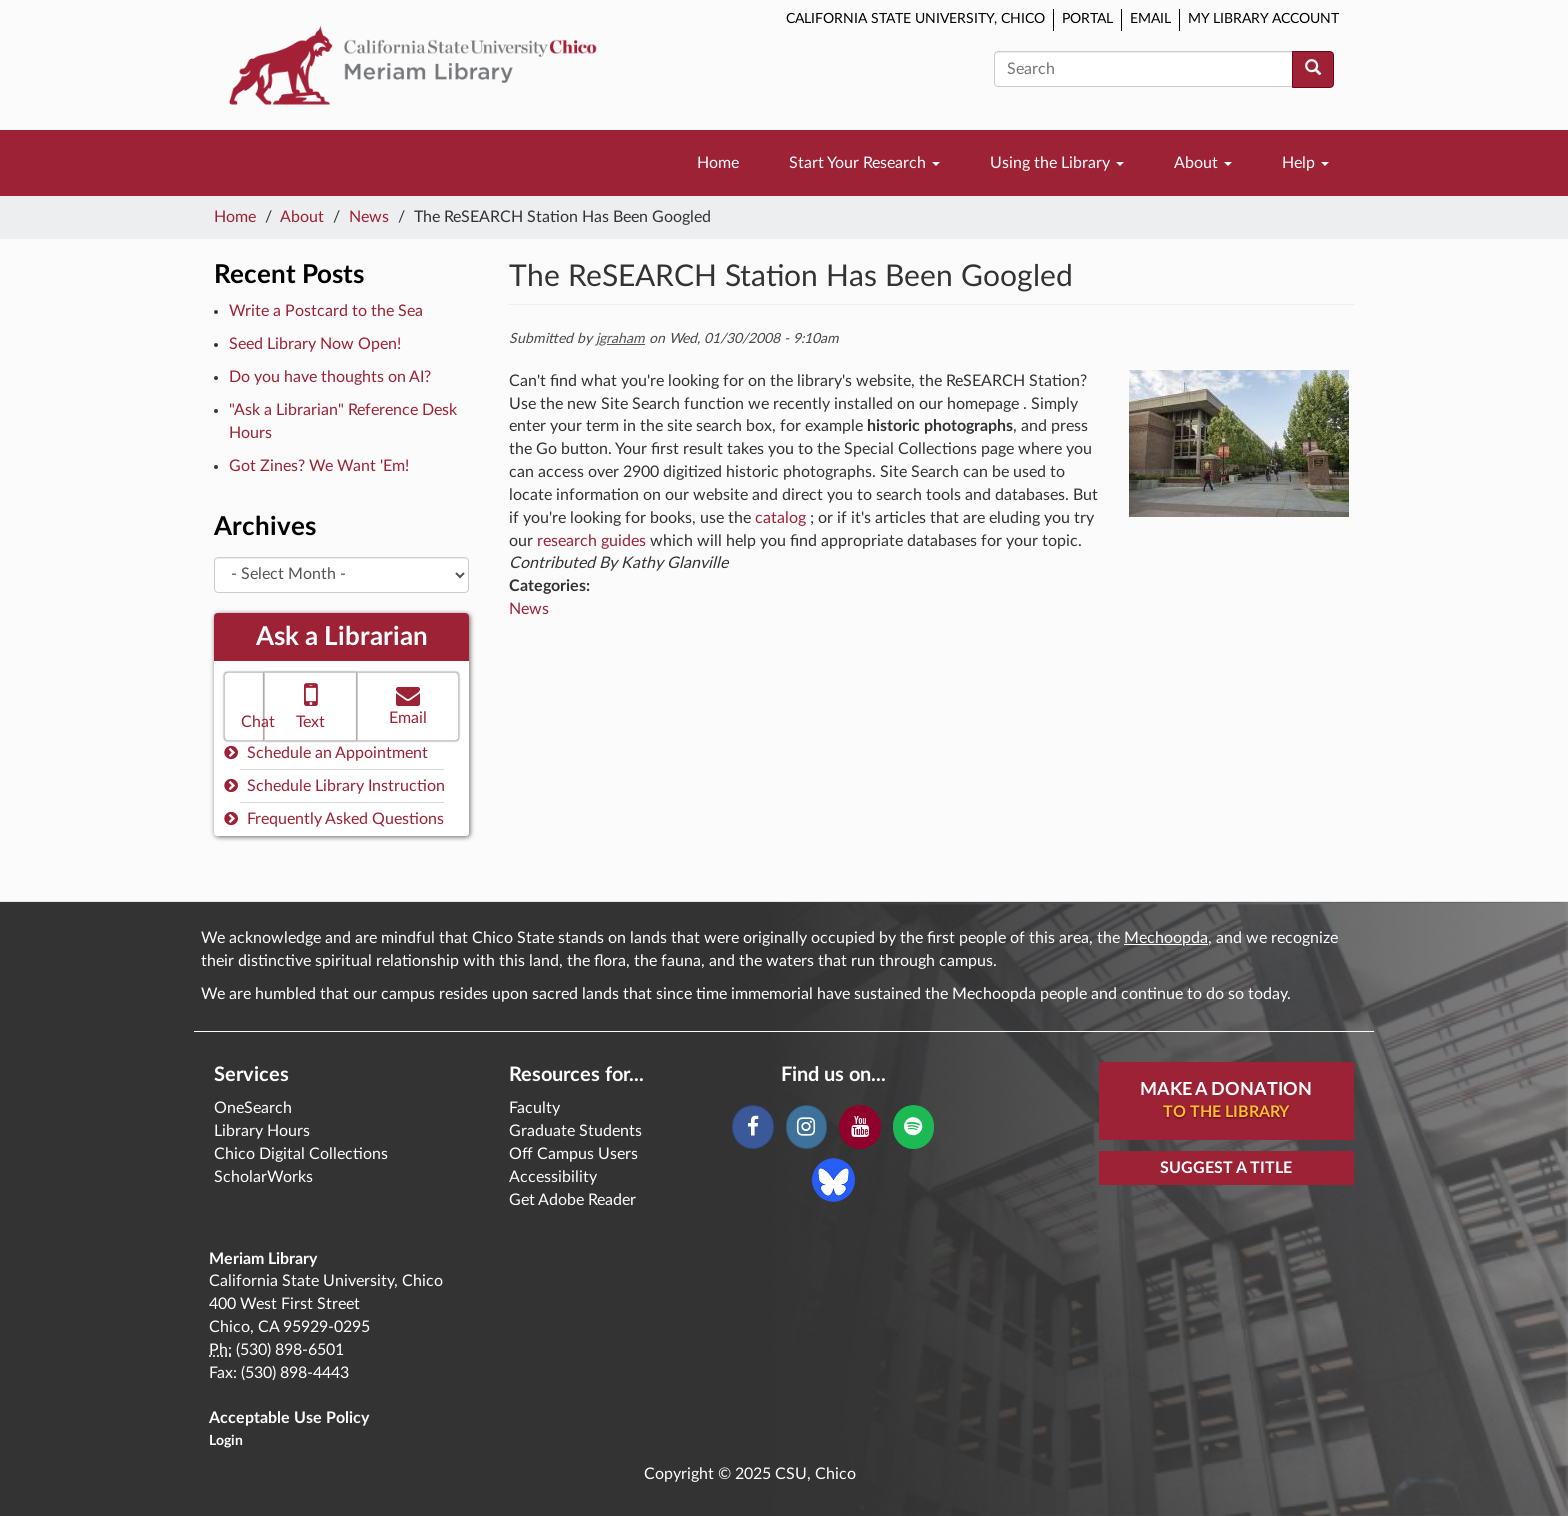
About (1203, 163)
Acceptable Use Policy (289, 1418)
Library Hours (262, 1131)
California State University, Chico (915, 19)
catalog (780, 518)
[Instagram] (806, 1127)
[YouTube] (859, 1127)
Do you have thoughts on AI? (330, 377)
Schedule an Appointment (326, 752)
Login (226, 1441)
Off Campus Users (573, 1154)
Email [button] (408, 704)
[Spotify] (913, 1127)
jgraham (620, 339)
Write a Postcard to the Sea (326, 311)
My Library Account (1263, 19)
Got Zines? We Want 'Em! (319, 466)
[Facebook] (752, 1127)
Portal (1087, 19)
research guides (591, 541)
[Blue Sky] (833, 1179)
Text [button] (310, 704)
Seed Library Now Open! (315, 344)
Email (1150, 19)
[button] (244, 706)
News (369, 217)
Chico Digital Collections (301, 1154)
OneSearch (253, 1108)
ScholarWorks (263, 1177)
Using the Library (1057, 163)
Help (1305, 163)
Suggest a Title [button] (1226, 1168)
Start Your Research (864, 163)
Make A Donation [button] (1226, 1102)
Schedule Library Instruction (334, 785)
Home (718, 163)
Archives (265, 527)
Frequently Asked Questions (334, 818)
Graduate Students (575, 1131)
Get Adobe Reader (572, 1200)
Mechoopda (1166, 938)
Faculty (534, 1108)
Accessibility (553, 1177)
